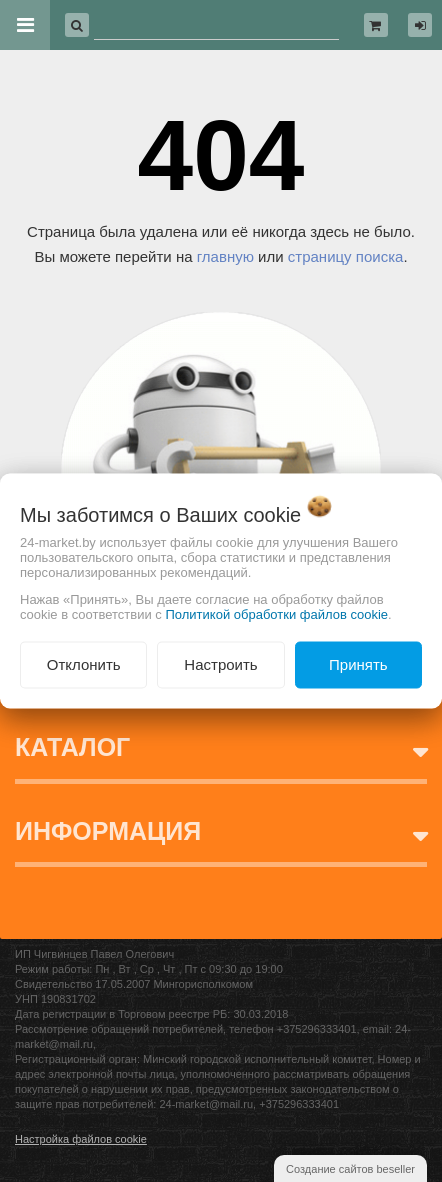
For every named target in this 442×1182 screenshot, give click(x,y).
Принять (358, 664)
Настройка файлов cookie (81, 1139)
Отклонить (84, 664)
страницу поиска (346, 256)
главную (225, 256)
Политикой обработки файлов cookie (276, 614)
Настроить (220, 664)
